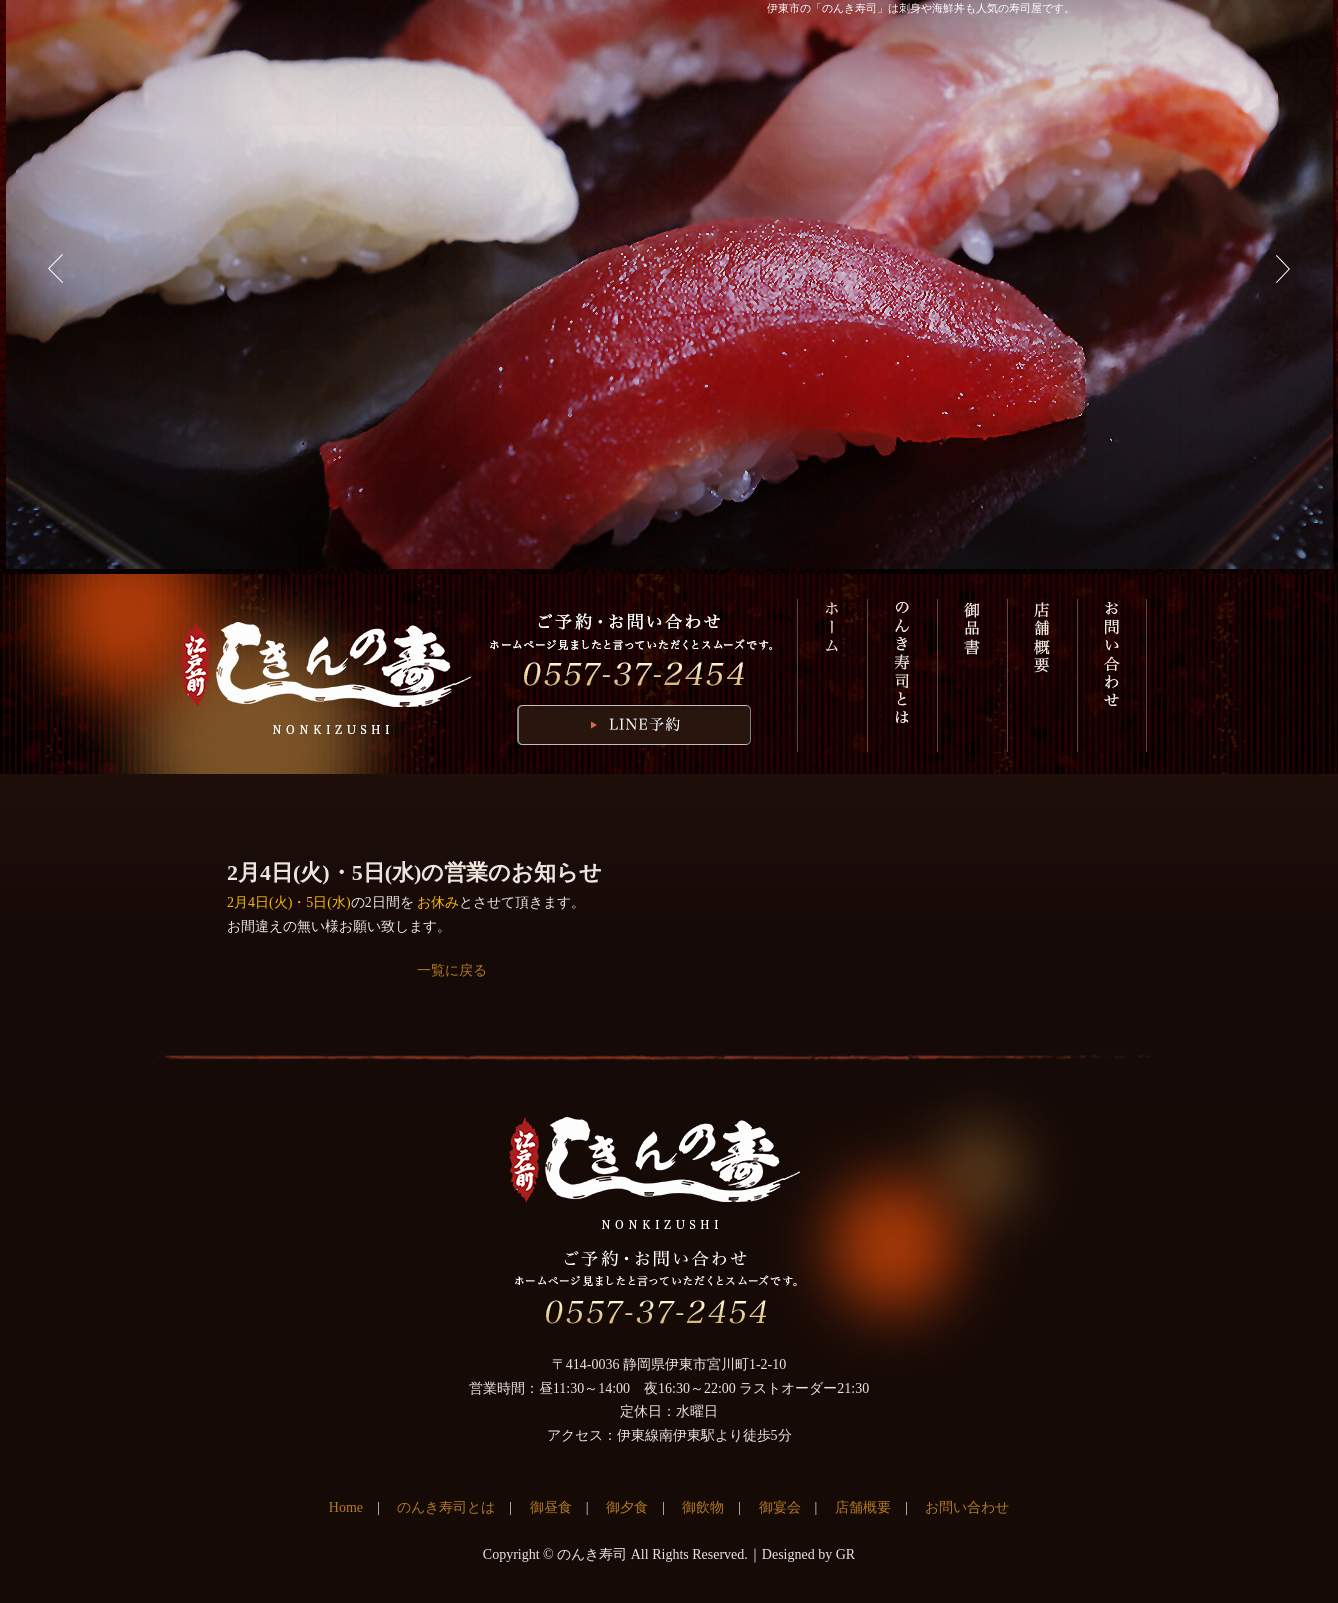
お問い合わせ (1112, 675)
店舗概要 (1042, 675)
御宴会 (780, 1507)
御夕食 (627, 1507)
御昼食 (551, 1507)
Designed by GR (808, 1554)
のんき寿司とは (902, 675)
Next (1283, 269)
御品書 (972, 675)
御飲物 (703, 1507)
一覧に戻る (452, 970)
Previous (56, 269)
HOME (832, 675)
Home (346, 1507)
